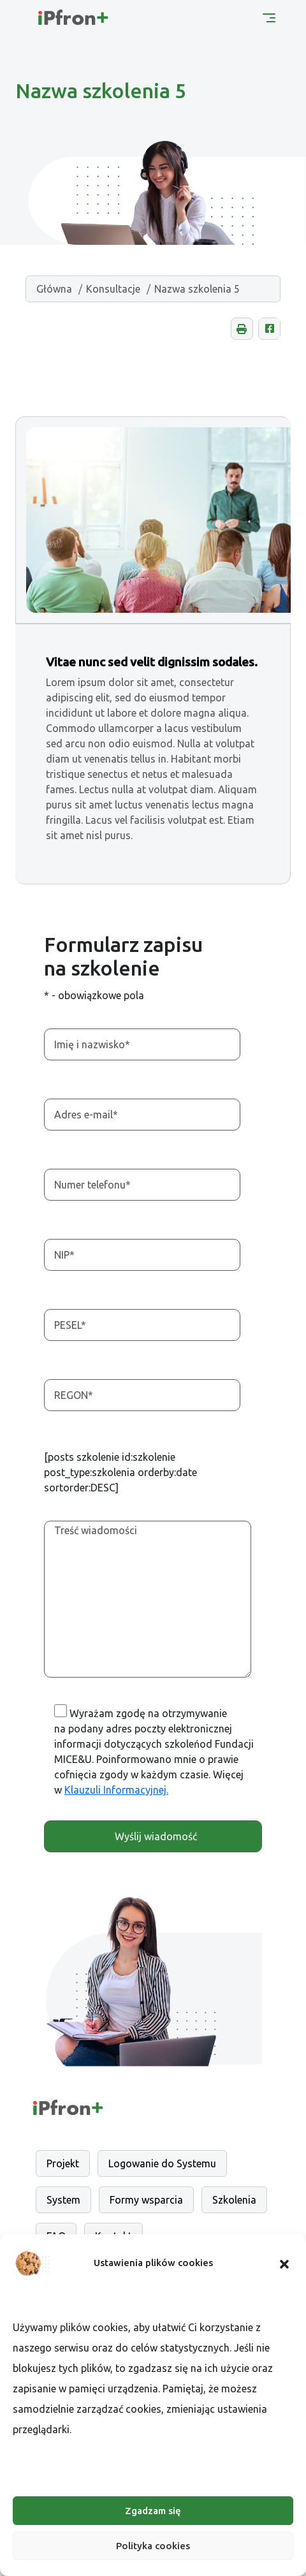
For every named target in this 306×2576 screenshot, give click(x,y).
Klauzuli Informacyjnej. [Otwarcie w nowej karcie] (116, 1790)
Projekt (63, 2163)
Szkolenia (234, 2200)
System (63, 2200)
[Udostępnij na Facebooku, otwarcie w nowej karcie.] (269, 329)
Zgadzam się (153, 2510)
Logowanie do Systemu (162, 2163)
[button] (284, 2263)
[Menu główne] (269, 17)
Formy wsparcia (146, 2200)
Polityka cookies (153, 2545)
